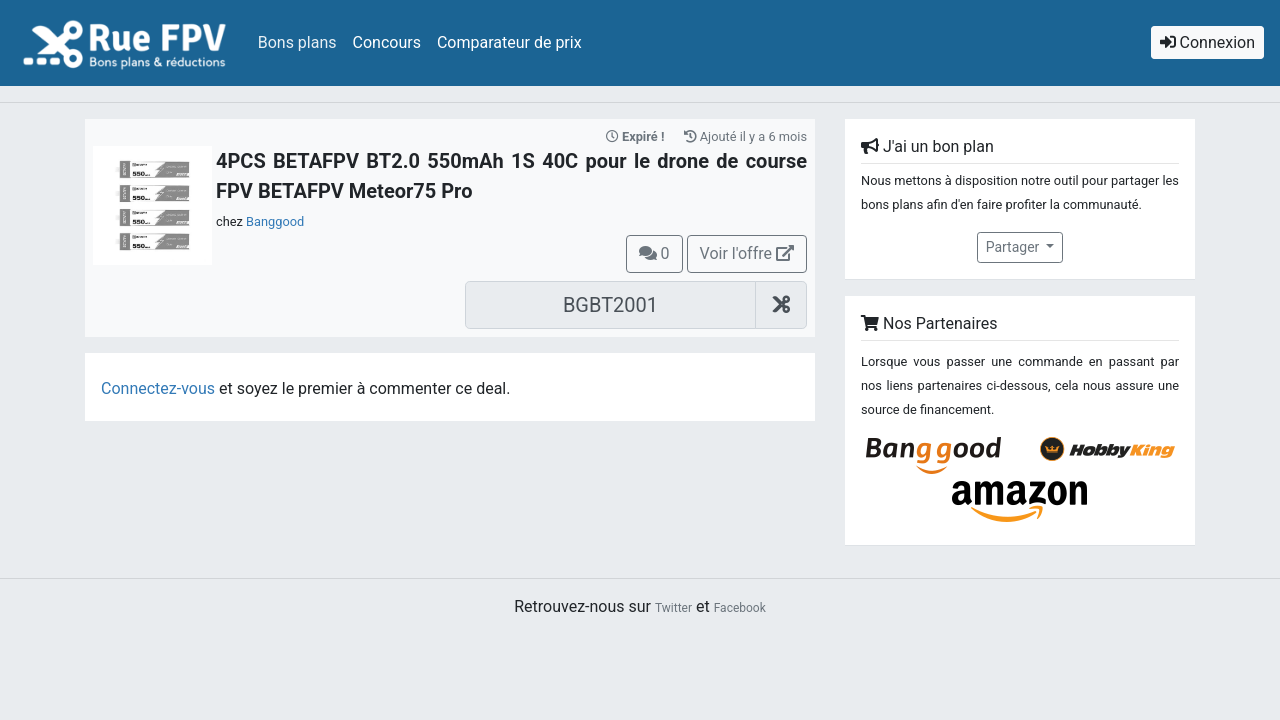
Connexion (1207, 42)
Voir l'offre (747, 253)
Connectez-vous (158, 388)
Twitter (673, 608)
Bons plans (297, 42)
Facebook (740, 608)
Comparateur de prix (509, 42)
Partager (1014, 247)
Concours (387, 42)
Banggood (275, 221)
